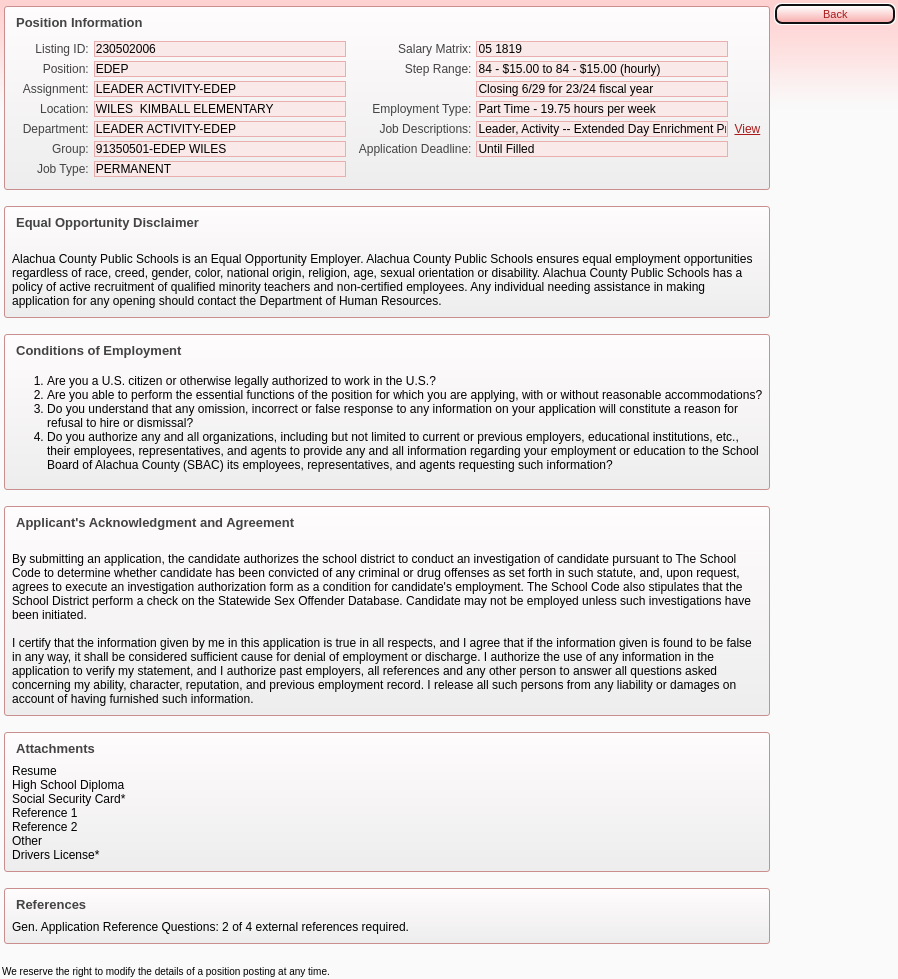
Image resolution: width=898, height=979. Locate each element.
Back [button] (835, 14)
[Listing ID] (220, 49)
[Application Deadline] (602, 149)
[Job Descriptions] (602, 129)
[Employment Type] (602, 109)
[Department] (220, 129)
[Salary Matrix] (602, 49)
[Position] (220, 69)
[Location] (220, 109)
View (747, 129)
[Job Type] (220, 169)
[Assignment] (220, 89)
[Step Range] (602, 69)
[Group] (220, 149)
